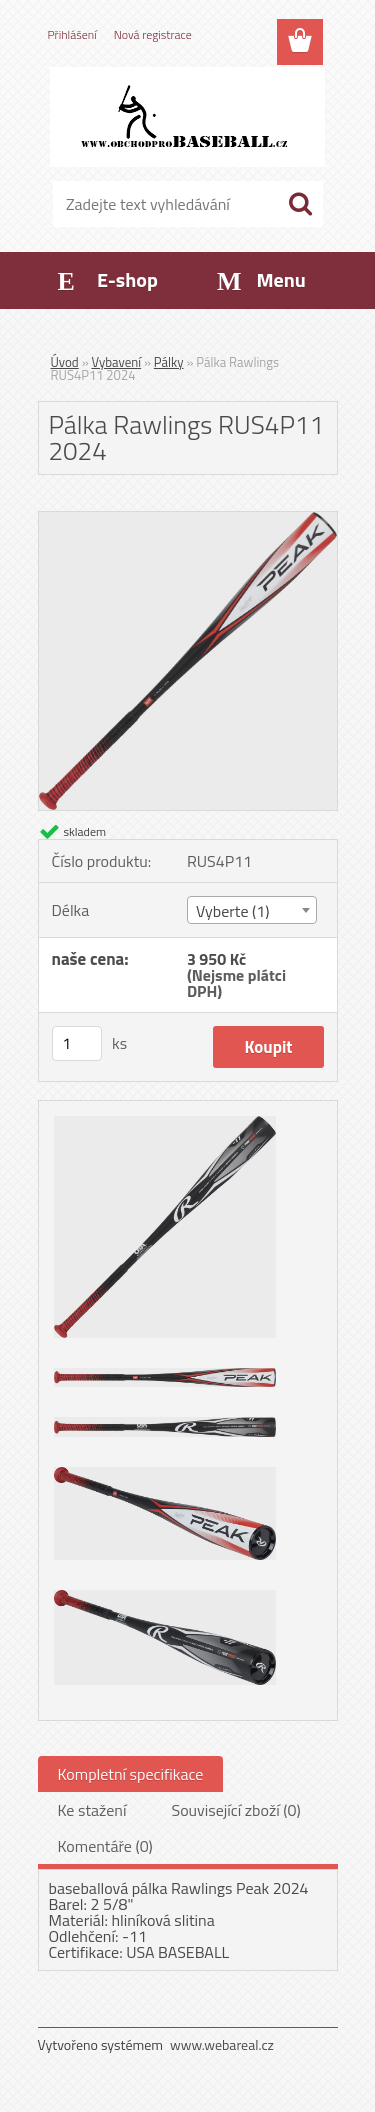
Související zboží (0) (235, 1810)
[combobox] (252, 910)
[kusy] (77, 1043)
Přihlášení (72, 34)
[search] (300, 204)
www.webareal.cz (222, 2044)
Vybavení (117, 362)
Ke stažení (92, 1810)
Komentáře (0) (105, 1846)
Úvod (65, 362)
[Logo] (187, 117)
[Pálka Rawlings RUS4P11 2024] (188, 520)
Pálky (169, 362)
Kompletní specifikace (131, 1774)
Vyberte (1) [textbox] (233, 911)
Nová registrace (153, 34)
